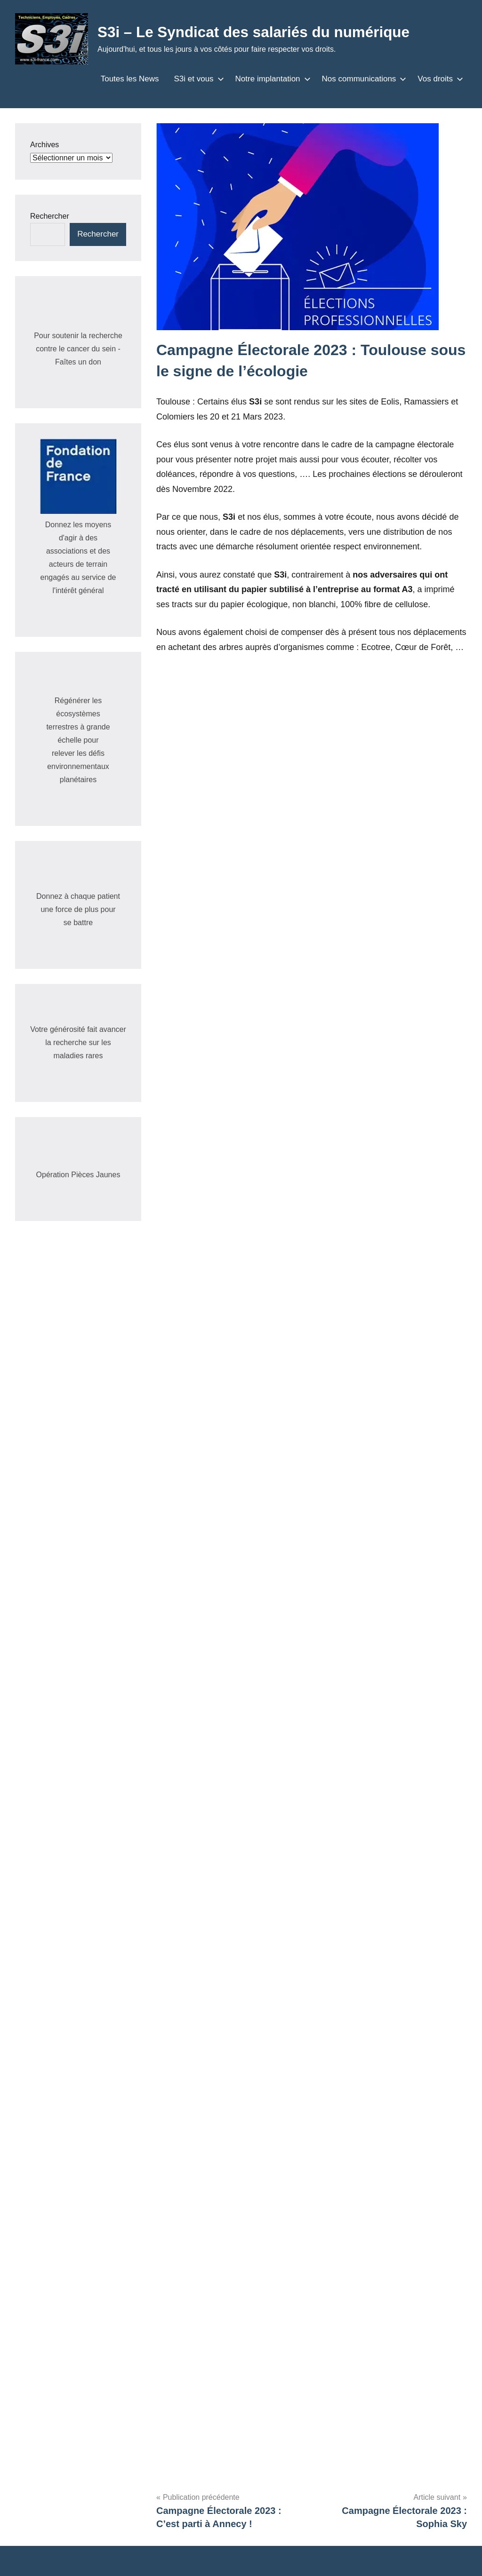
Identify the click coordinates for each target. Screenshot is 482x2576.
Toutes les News (130, 78)
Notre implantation (271, 78)
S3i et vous (197, 78)
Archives (44, 145)
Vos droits (438, 78)
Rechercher (49, 216)
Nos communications (362, 78)
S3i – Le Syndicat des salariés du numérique (256, 32)
